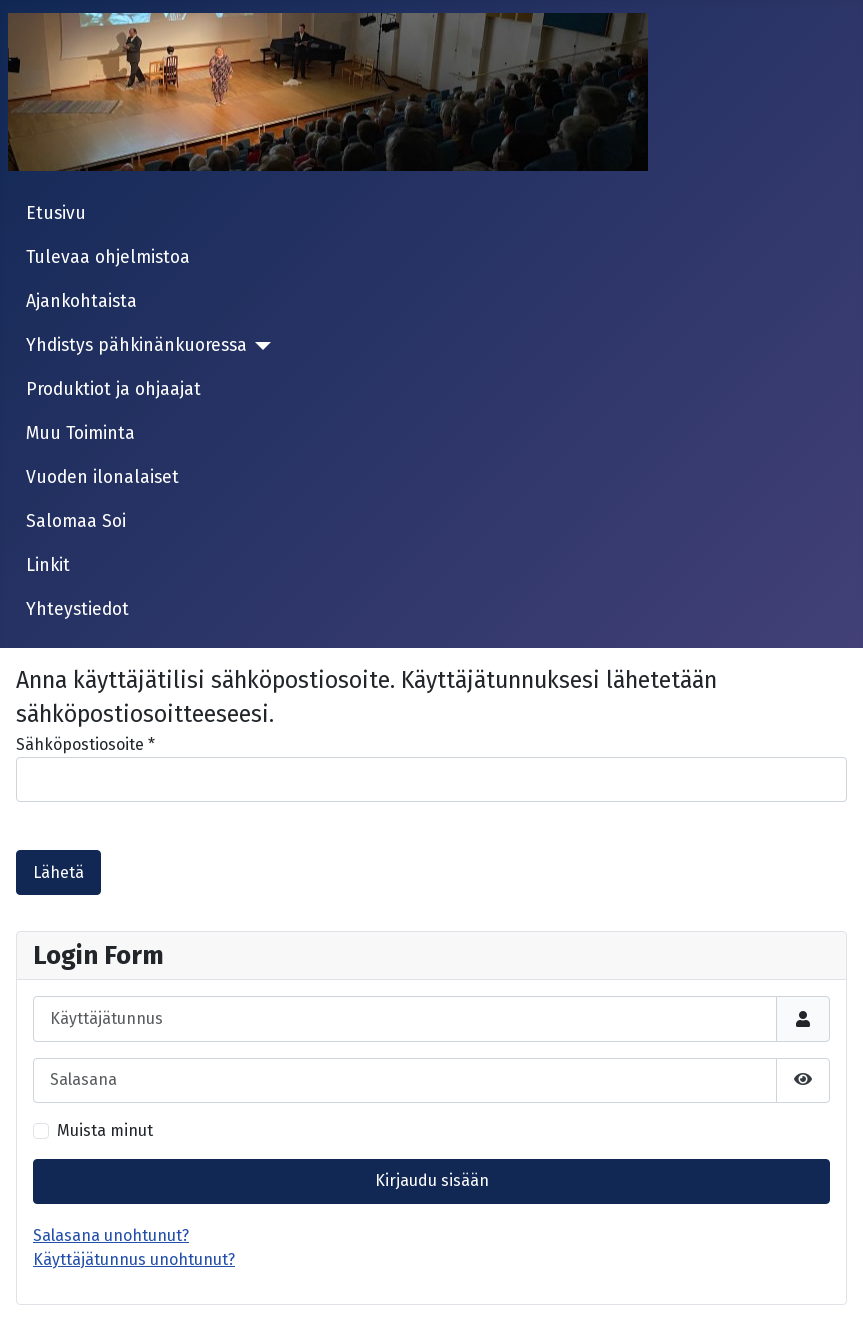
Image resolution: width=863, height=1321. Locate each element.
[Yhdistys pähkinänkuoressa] (259, 346)
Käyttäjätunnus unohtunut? (134, 1259)
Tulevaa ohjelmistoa (108, 257)
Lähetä (58, 872)
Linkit (48, 565)
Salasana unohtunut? (111, 1235)
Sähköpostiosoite (85, 744)
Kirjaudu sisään (432, 1180)
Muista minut (105, 1130)
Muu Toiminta (80, 433)
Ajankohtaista (81, 301)
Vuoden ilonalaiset (102, 477)
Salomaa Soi (76, 521)
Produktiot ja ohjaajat (113, 389)
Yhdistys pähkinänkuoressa (136, 345)
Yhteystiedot (77, 609)
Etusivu (56, 213)
